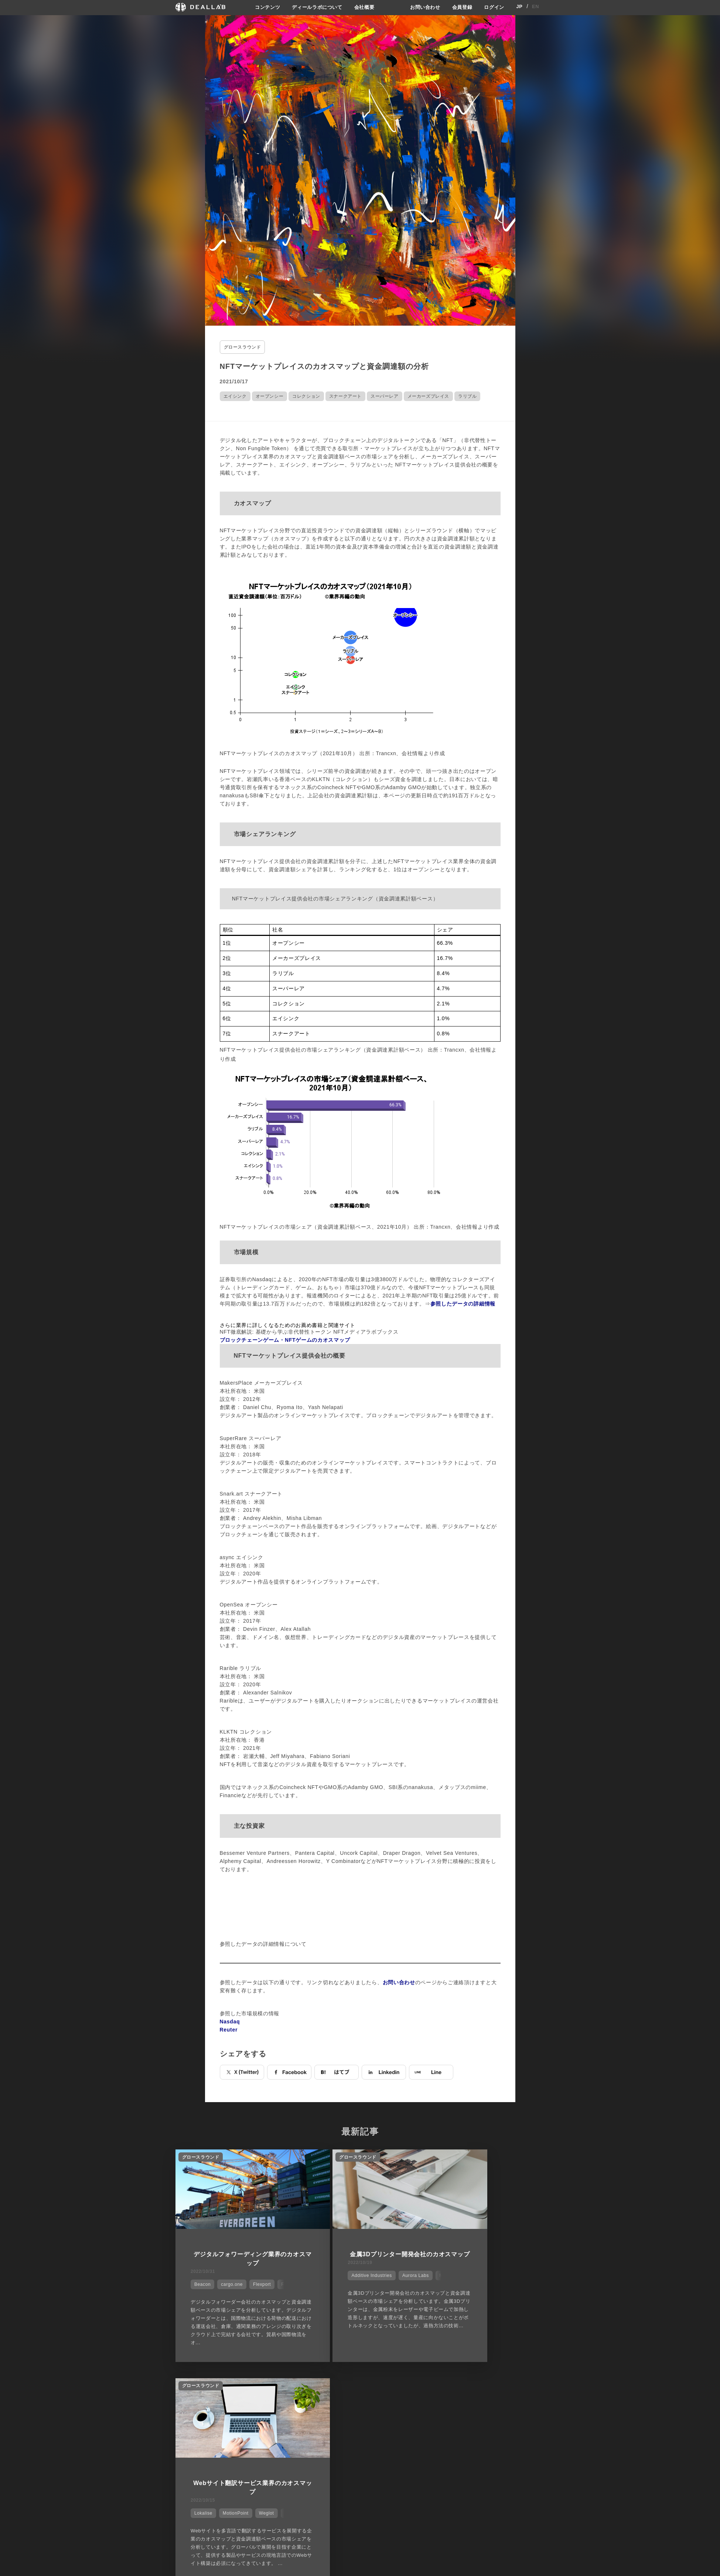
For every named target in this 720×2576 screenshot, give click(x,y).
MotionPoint (482, 2280)
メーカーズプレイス (428, 395)
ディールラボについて (314, 7)
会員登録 (460, 7)
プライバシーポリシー (445, 2435)
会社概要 (364, 7)
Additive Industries (335, 2280)
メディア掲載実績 (381, 2450)
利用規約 (431, 2450)
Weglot (512, 2280)
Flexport (258, 2280)
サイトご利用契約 (437, 2423)
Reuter (229, 2028)
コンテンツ (262, 7)
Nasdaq (230, 2020)
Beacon (199, 2280)
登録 (485, 2423)
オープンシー (270, 395)
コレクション (306, 395)
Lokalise (449, 2280)
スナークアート (345, 395)
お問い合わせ (421, 7)
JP (519, 7)
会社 (367, 2423)
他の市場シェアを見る (360, 2386)
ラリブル (467, 395)
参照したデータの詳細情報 (462, 1302)
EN (535, 7)
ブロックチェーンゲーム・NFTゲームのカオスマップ (285, 1338)
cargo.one (228, 2280)
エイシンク (235, 395)
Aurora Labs (379, 2280)
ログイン (493, 7)
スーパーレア (385, 395)
